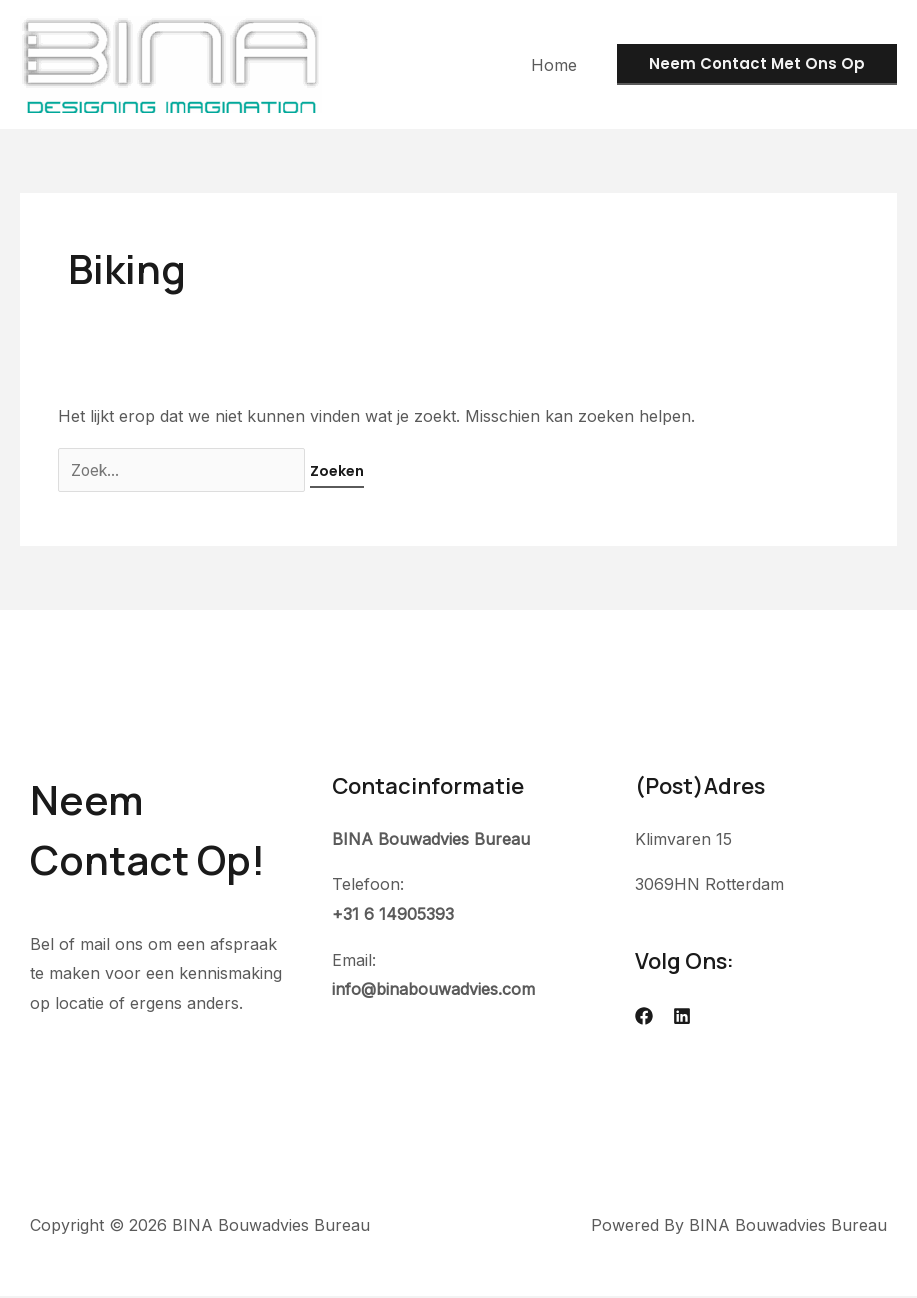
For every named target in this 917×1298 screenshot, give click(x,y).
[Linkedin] (682, 1017)
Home (558, 65)
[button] (757, 64)
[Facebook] (644, 1017)
